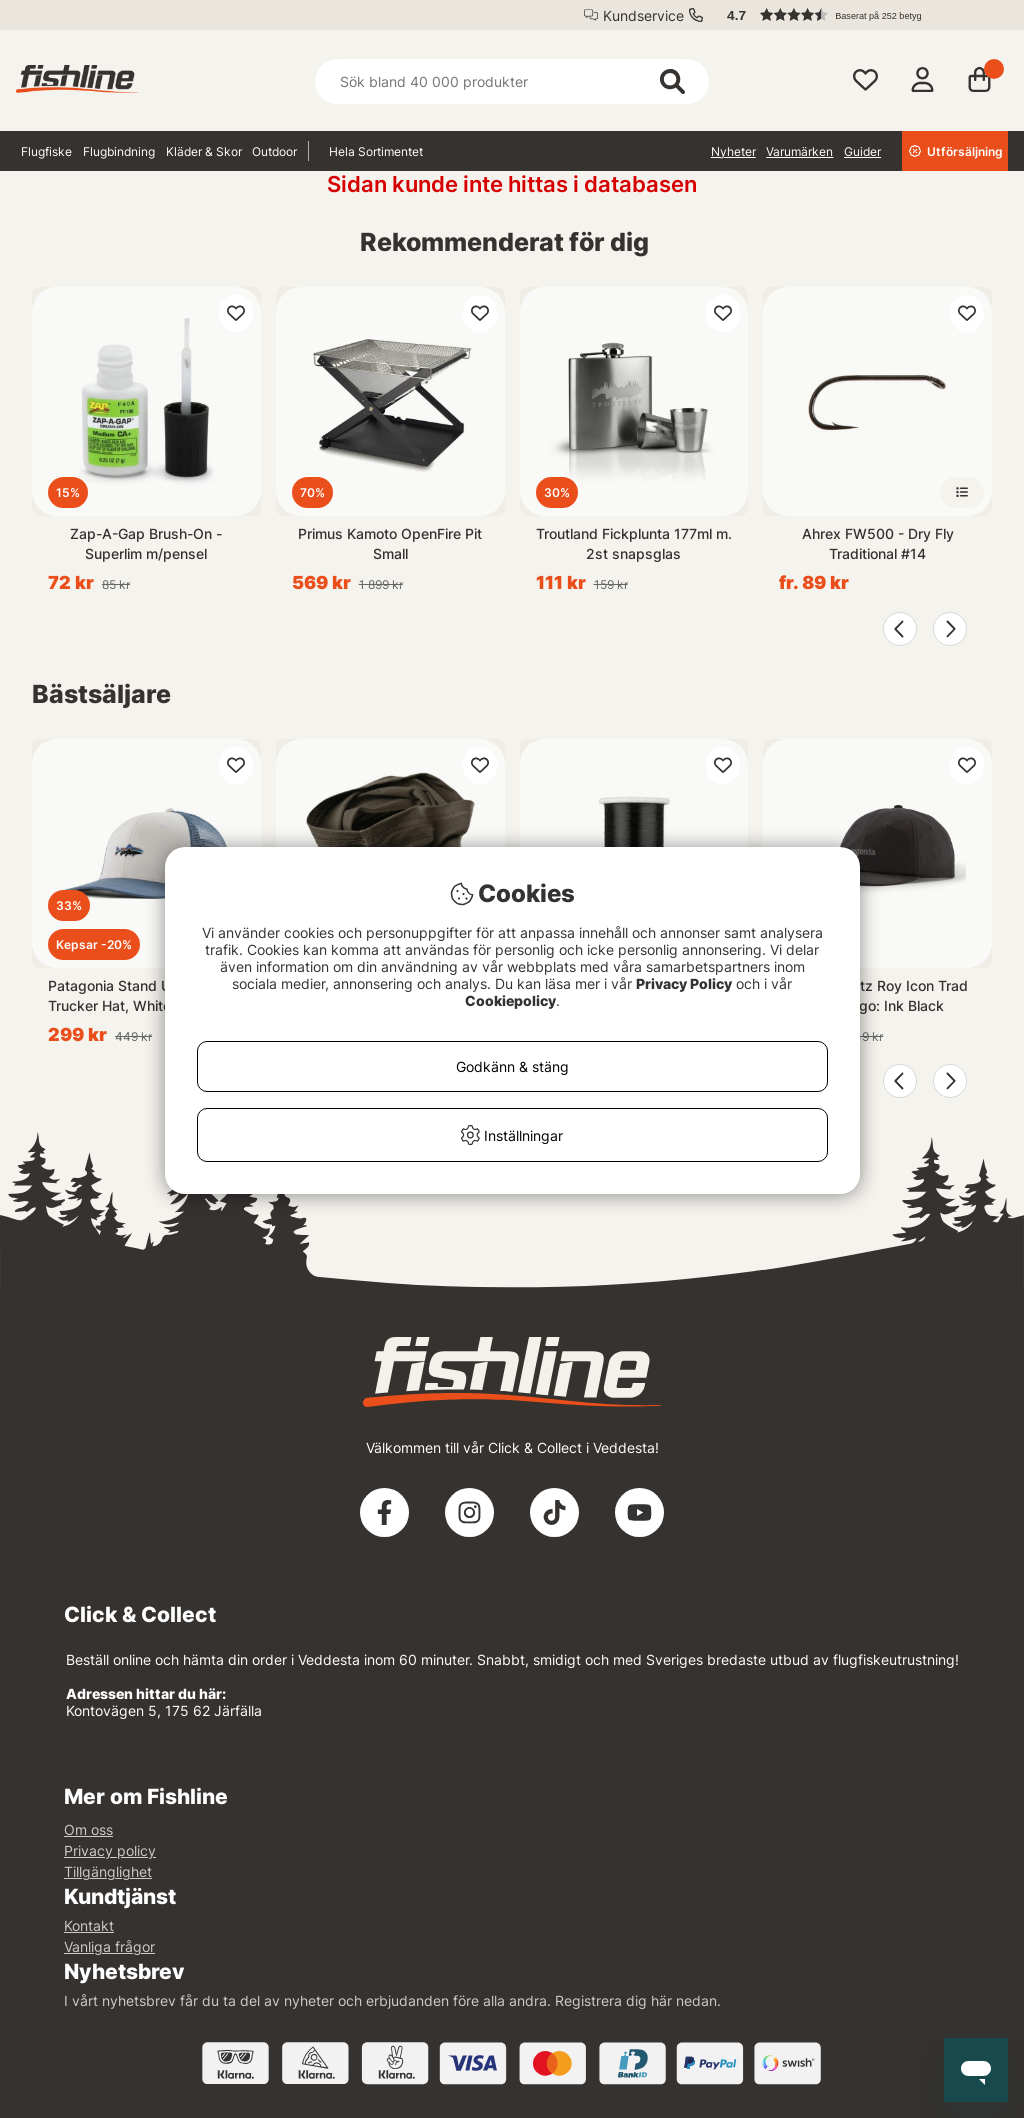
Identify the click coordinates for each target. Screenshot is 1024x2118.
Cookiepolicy (510, 1000)
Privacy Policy (684, 983)
